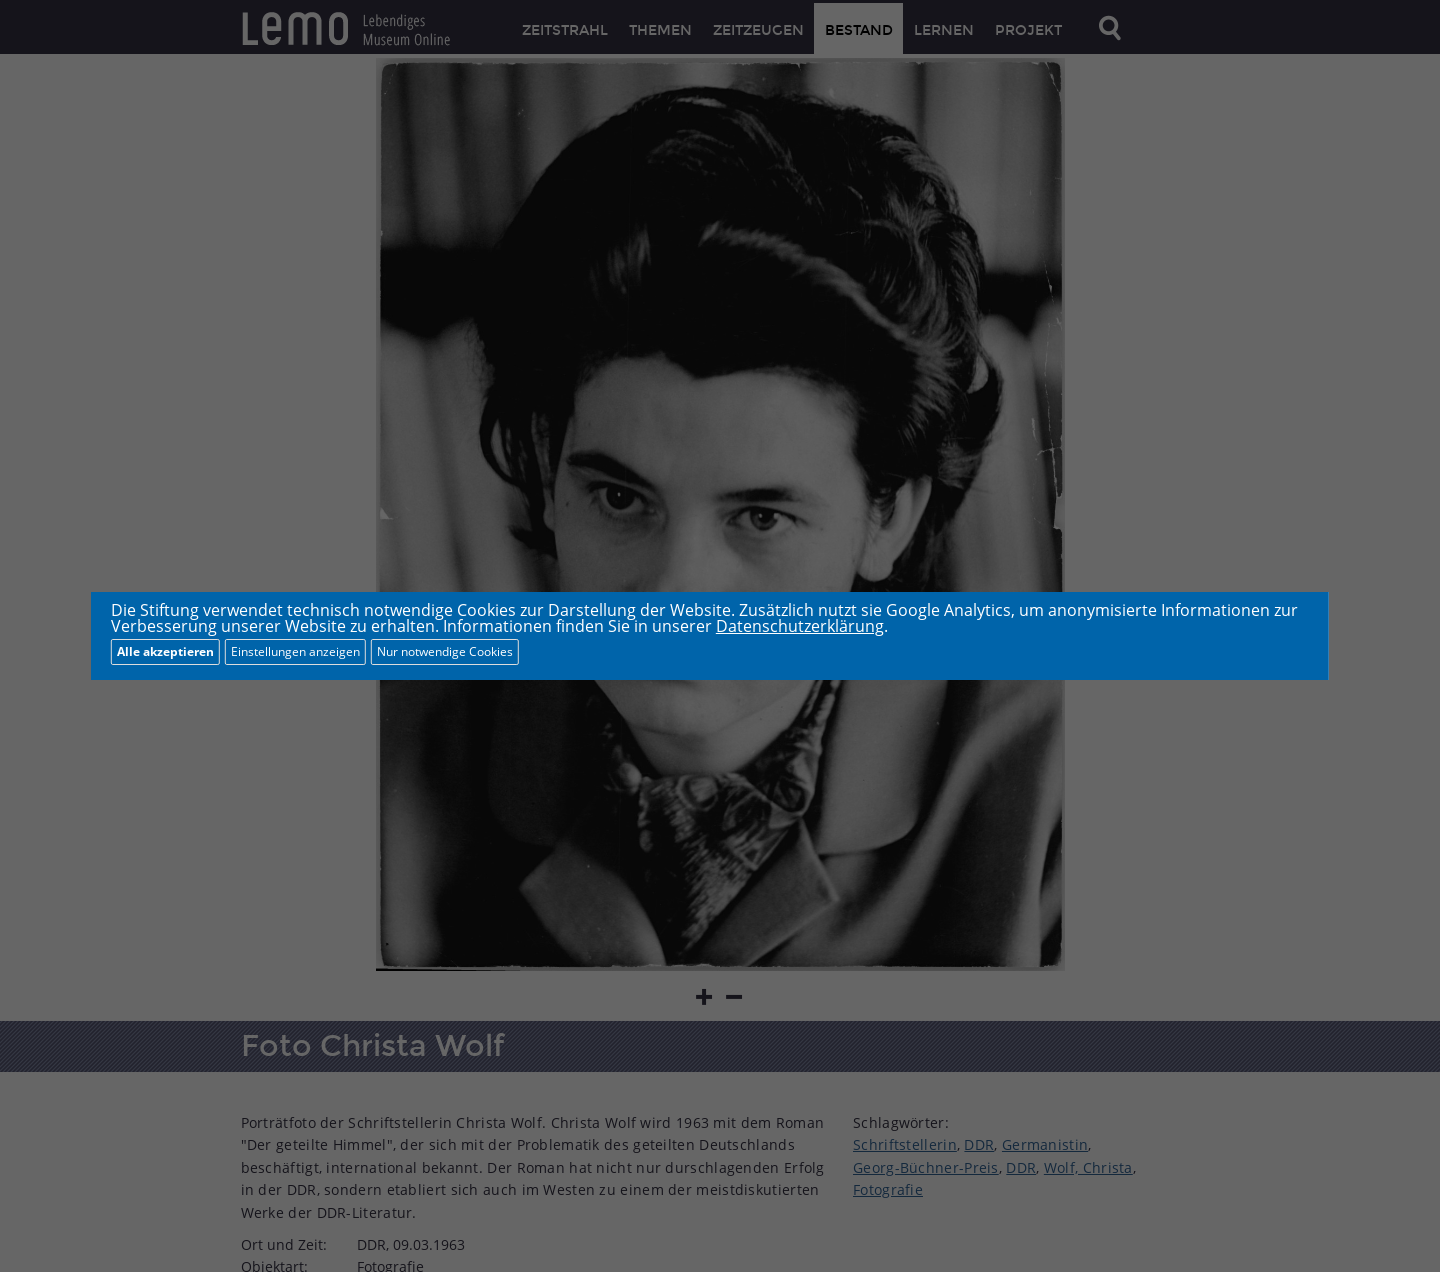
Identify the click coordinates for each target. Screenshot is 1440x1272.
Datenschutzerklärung (800, 626)
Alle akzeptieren (165, 651)
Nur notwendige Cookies (445, 651)
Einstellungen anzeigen (295, 651)
